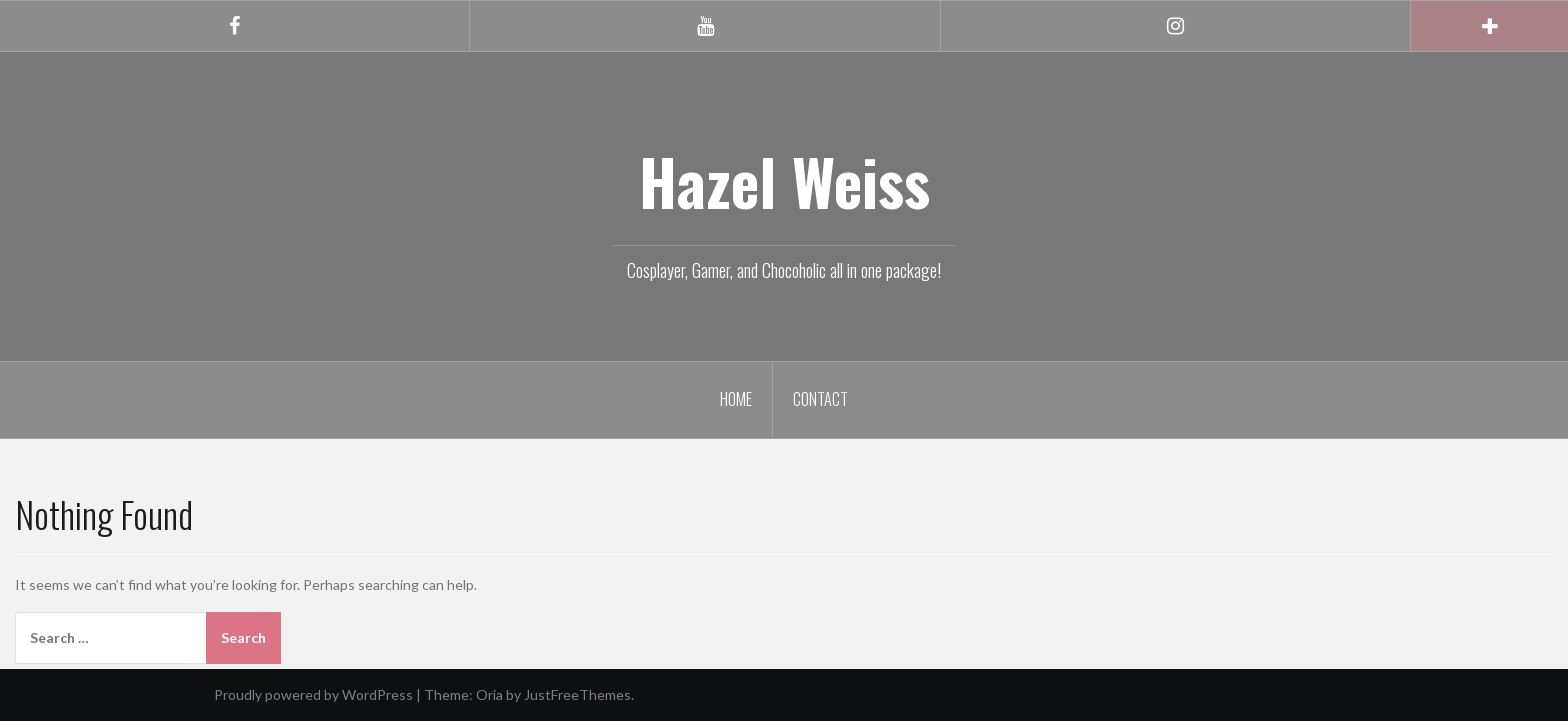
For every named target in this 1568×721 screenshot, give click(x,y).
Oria (489, 694)
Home (736, 399)
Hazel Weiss (784, 181)
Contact (820, 399)
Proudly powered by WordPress (313, 694)
